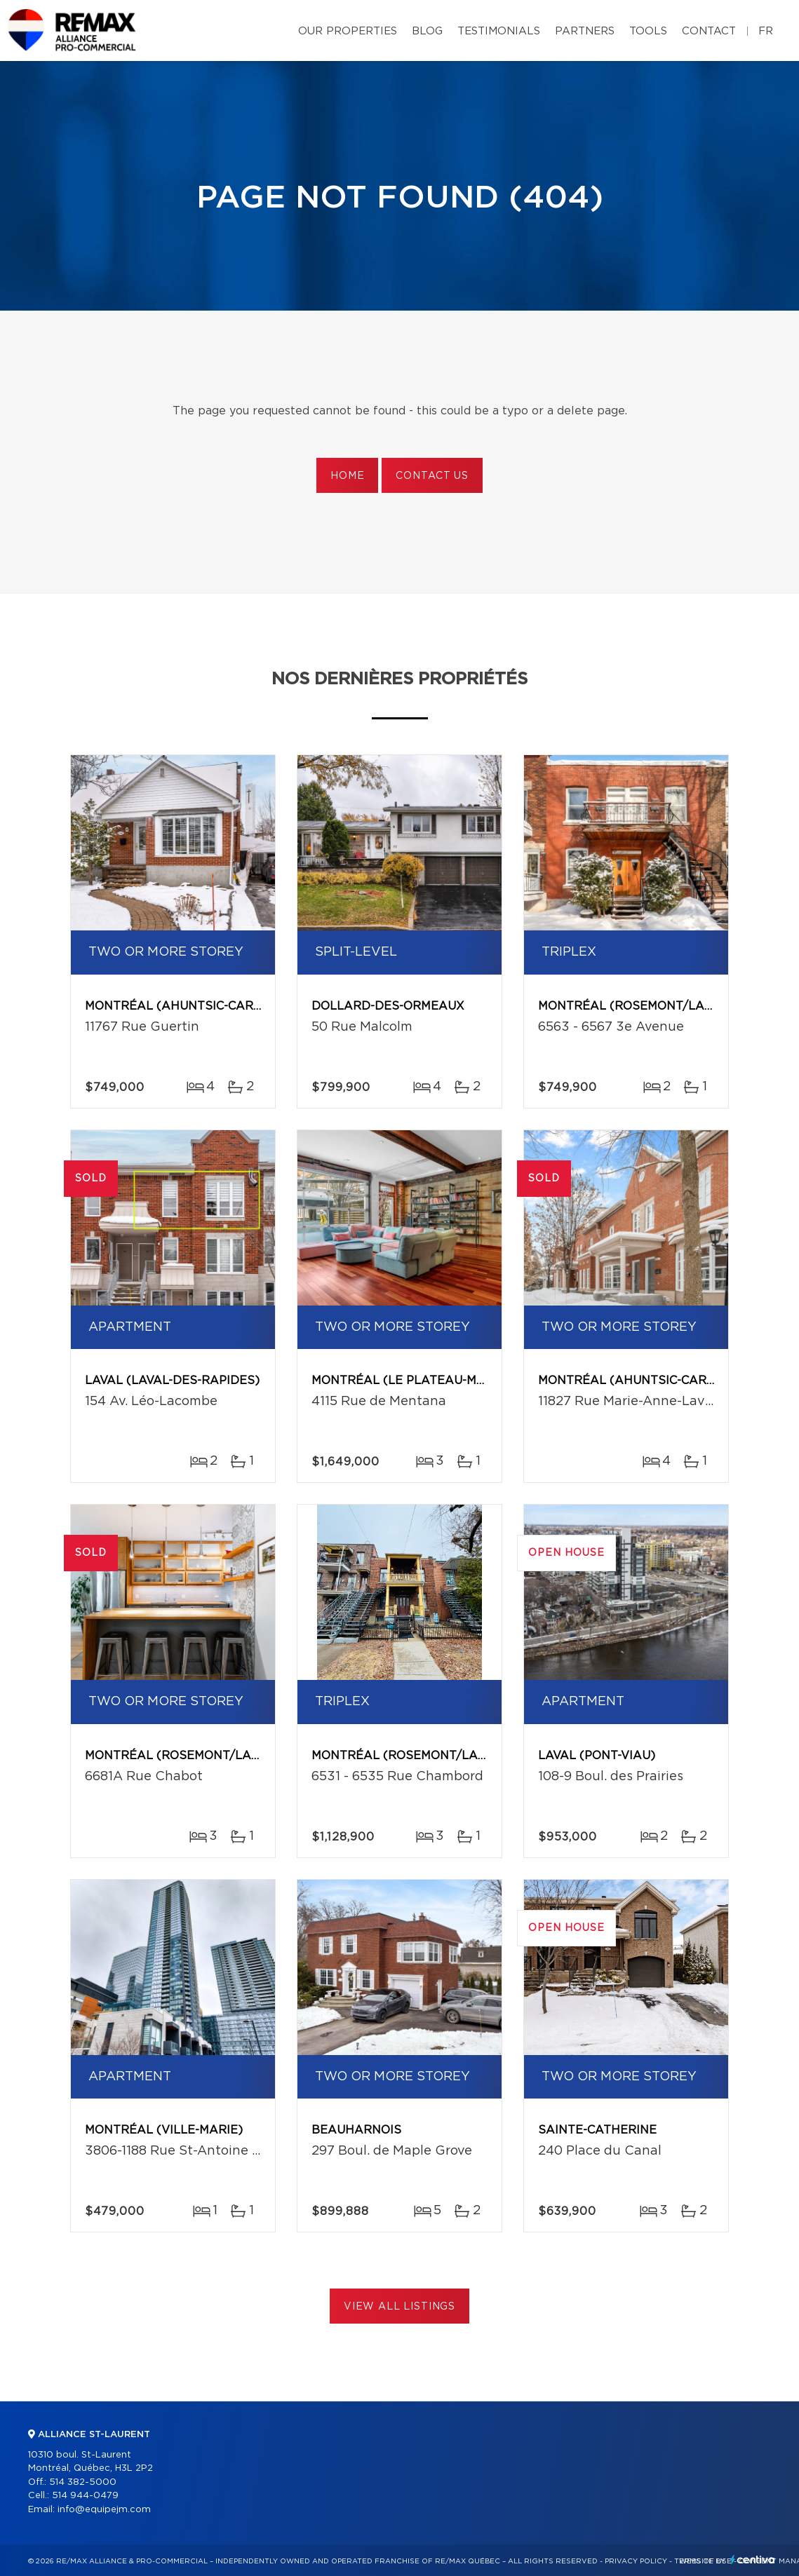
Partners (585, 31)
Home (347, 476)
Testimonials (498, 31)
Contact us (432, 476)
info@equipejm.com (104, 2509)
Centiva (752, 2559)
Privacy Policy (636, 2561)
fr (765, 31)
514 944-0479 (85, 2495)
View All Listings (399, 2307)
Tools (648, 31)
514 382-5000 (82, 2482)
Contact (709, 31)
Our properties (347, 31)
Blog (427, 31)
